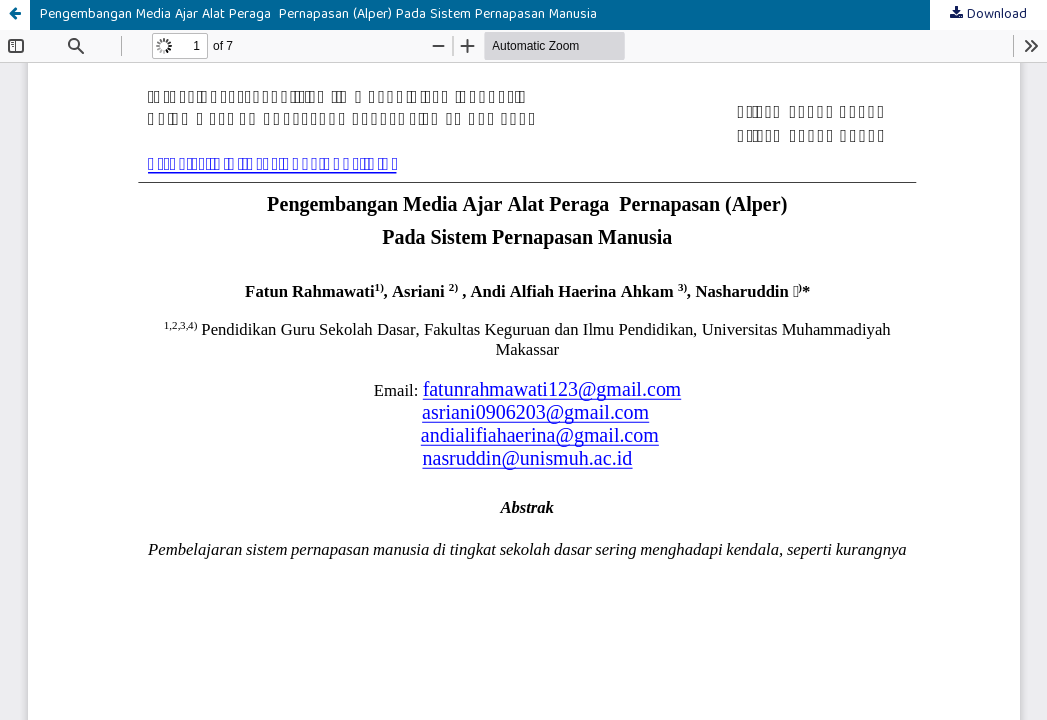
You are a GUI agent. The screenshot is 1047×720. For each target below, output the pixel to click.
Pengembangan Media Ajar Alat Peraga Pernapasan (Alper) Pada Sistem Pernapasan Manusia (318, 15)
